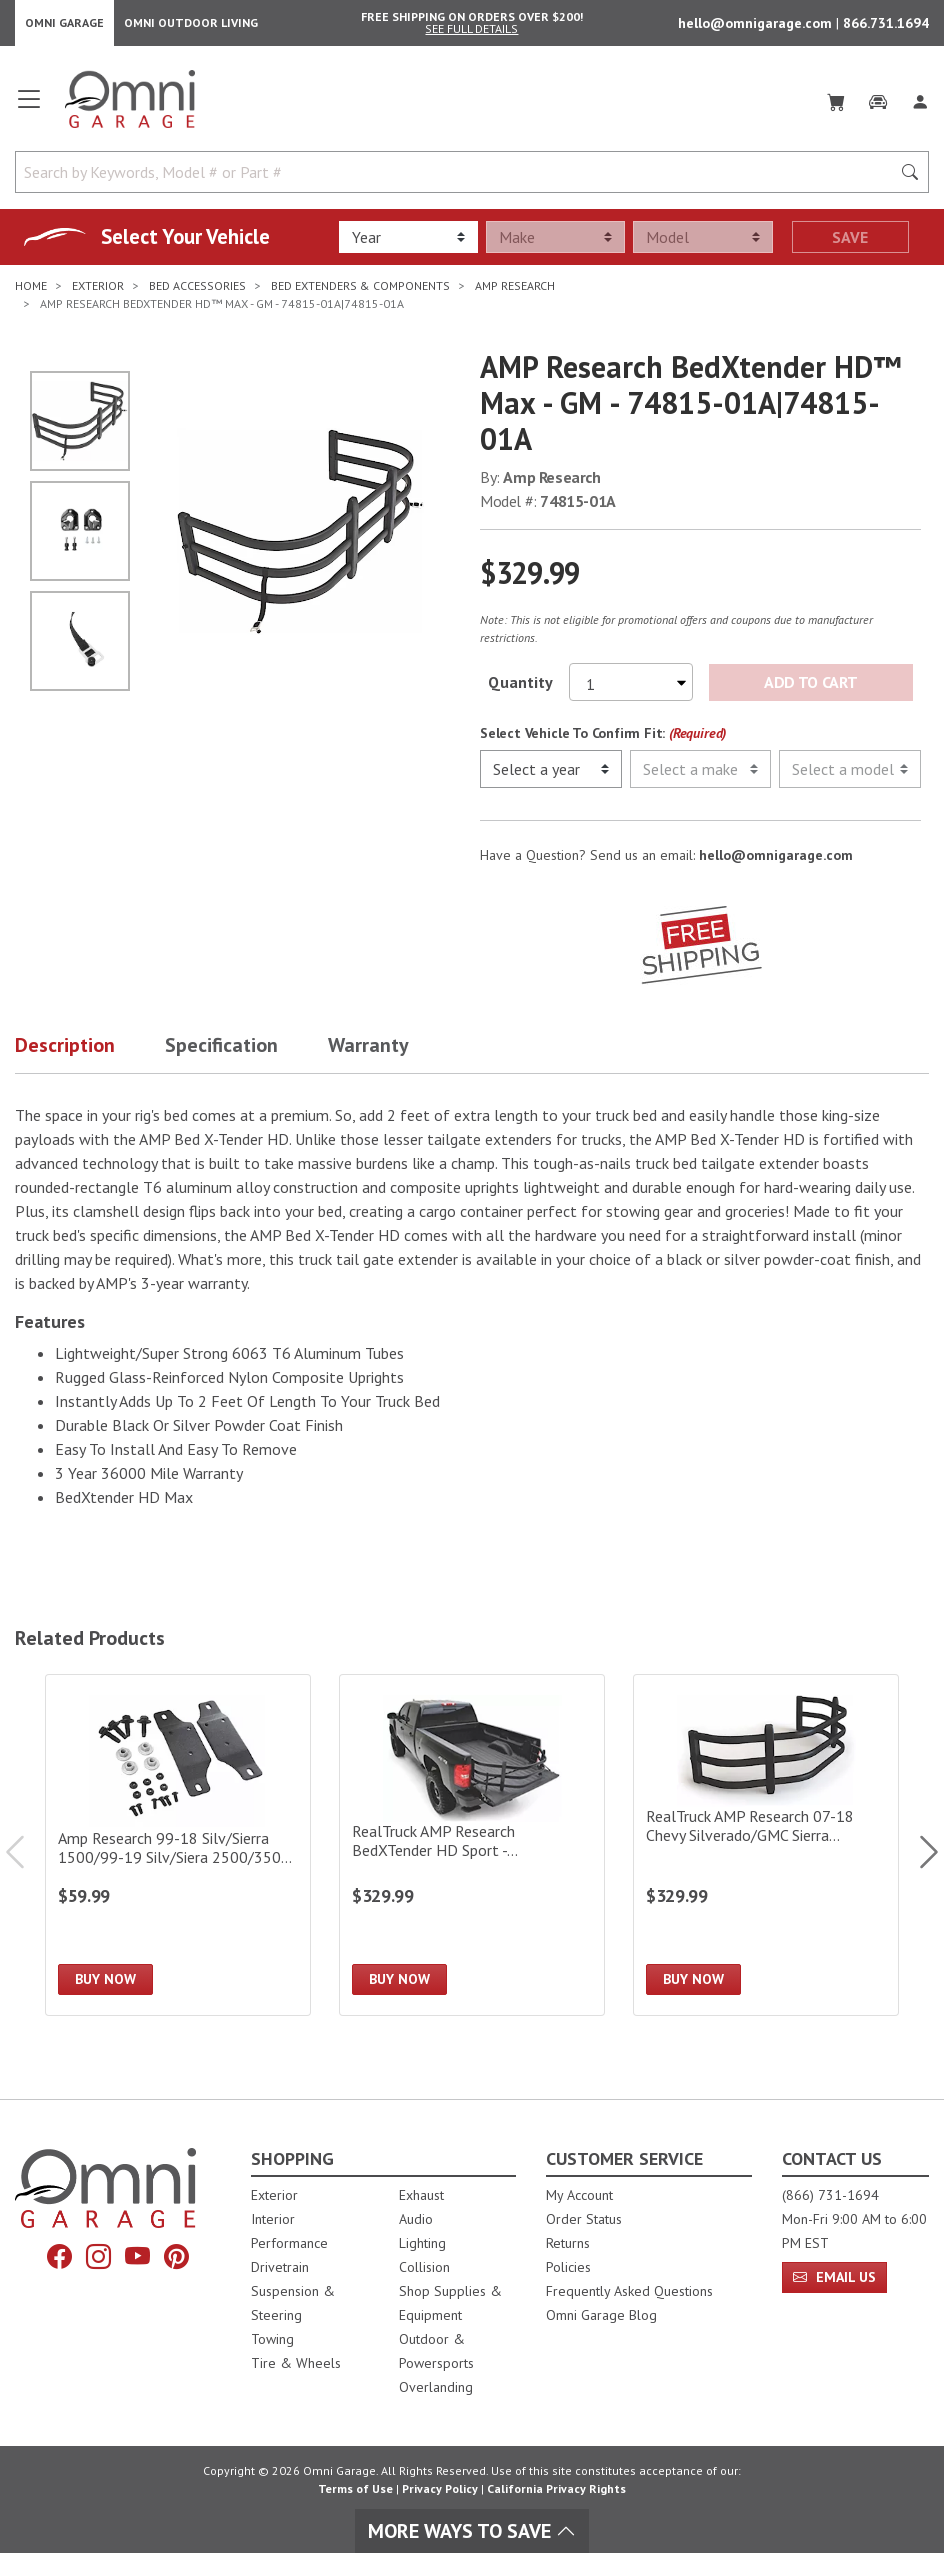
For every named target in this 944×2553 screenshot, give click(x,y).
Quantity (520, 688)
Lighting (422, 2243)
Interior (273, 2219)
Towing (272, 2339)
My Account (579, 2195)
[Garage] (878, 104)
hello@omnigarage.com (757, 26)
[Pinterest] (176, 2257)
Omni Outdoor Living (191, 25)
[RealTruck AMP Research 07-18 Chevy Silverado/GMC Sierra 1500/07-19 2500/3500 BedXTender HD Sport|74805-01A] (766, 1851)
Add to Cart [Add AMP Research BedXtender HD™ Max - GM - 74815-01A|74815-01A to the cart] (810, 688)
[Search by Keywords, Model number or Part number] (459, 178)
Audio (416, 2219)
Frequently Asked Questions (629, 2291)
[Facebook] (59, 2257)
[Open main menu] (29, 112)
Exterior (274, 2195)
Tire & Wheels (296, 2363)
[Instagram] (98, 2257)
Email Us (834, 2277)
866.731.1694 (886, 26)
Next (919, 1857)
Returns (568, 2243)
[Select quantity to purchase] (631, 688)
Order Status (584, 2219)
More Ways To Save (472, 2531)
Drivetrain (280, 2267)
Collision (424, 2267)
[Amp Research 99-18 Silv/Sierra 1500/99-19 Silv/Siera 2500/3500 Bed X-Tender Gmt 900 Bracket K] (178, 1851)
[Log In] (920, 104)
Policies (568, 2267)
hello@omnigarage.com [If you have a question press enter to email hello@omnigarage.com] (776, 861)
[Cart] (836, 104)
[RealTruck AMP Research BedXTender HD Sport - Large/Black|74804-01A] (472, 1851)
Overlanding (436, 2387)
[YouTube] (137, 2257)
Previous (25, 1857)
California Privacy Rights (556, 2488)
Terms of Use (355, 2488)
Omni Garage (64, 25)
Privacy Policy (440, 2488)
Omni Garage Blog (601, 2315)
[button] (90, 1055)
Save (850, 243)
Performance (289, 2243)
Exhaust (421, 2195)
